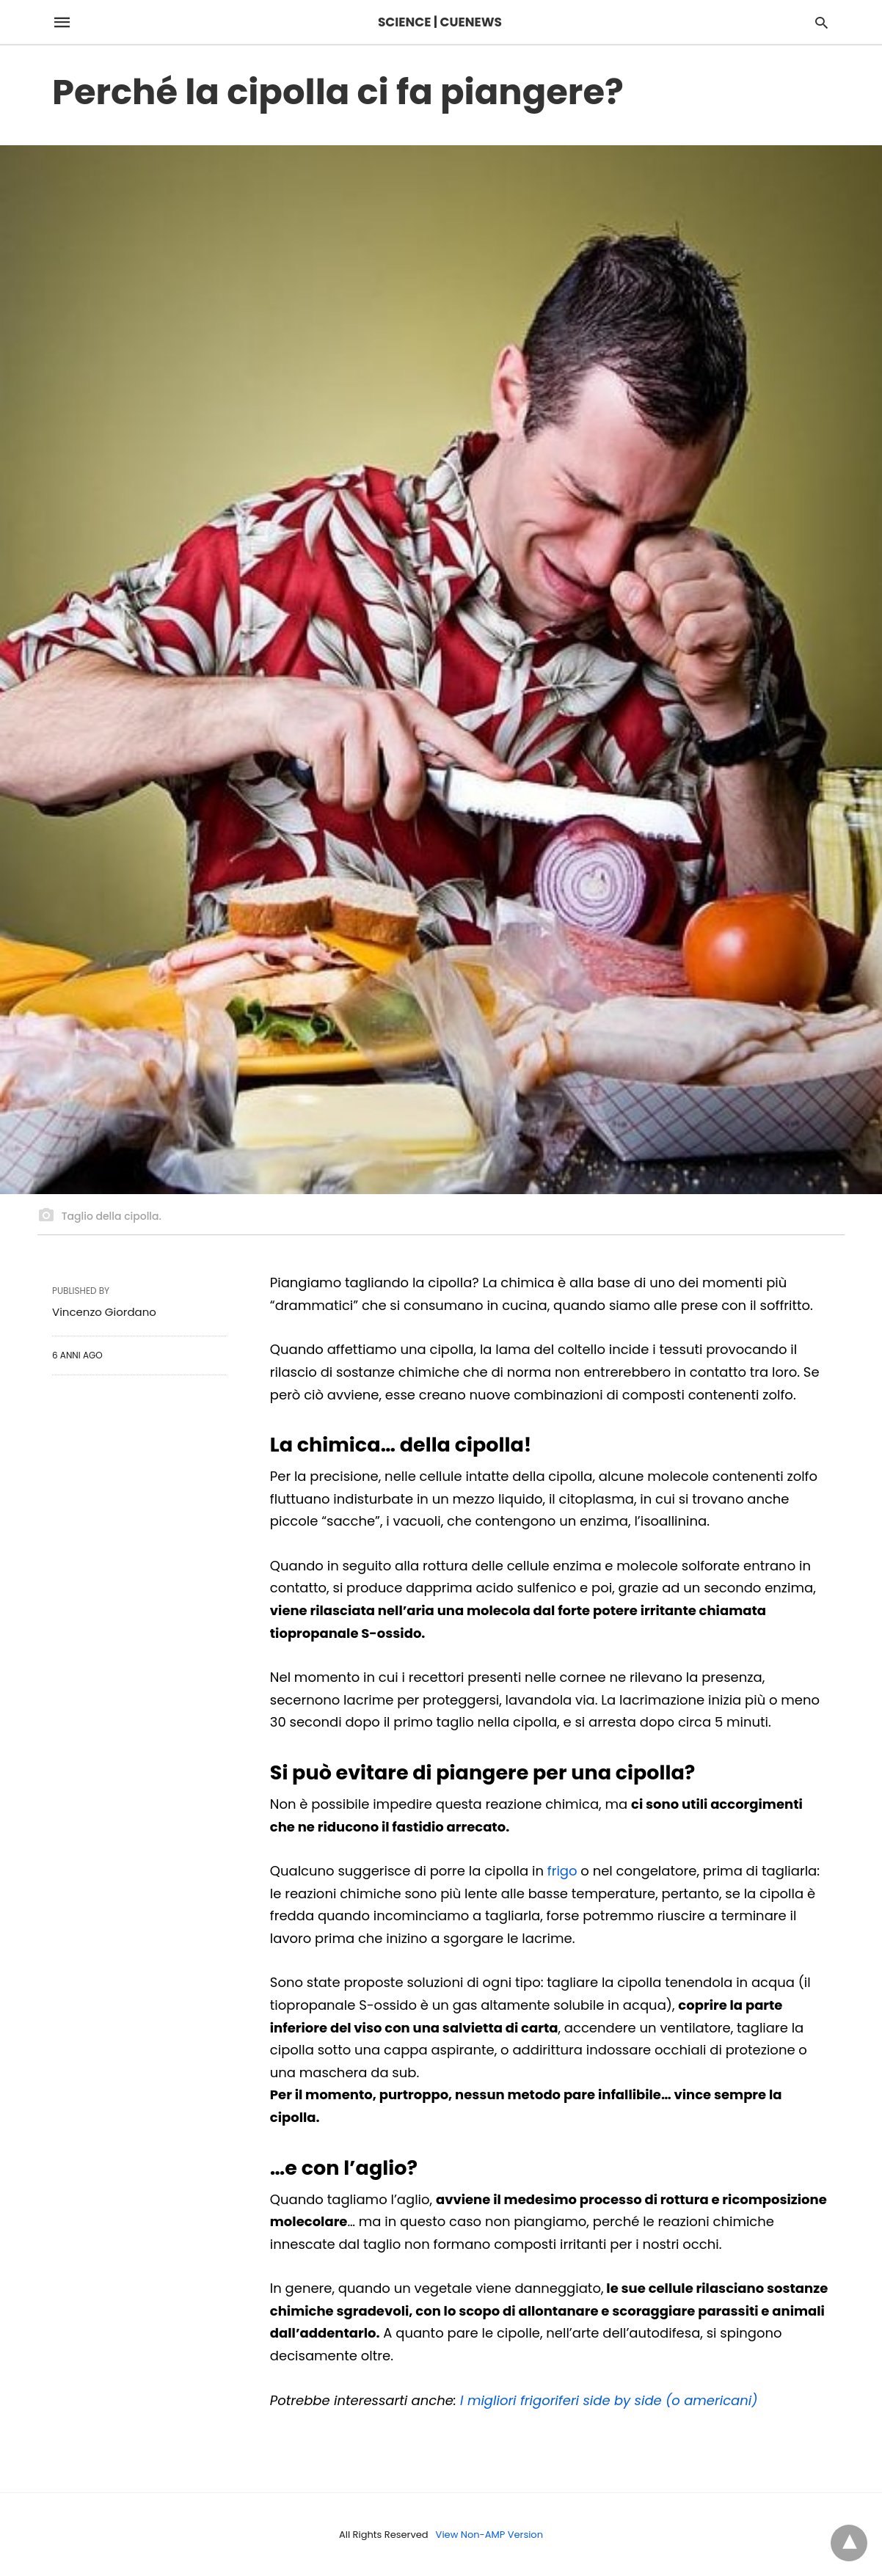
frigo (562, 1871)
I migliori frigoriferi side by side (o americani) (608, 2400)
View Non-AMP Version (489, 2535)
